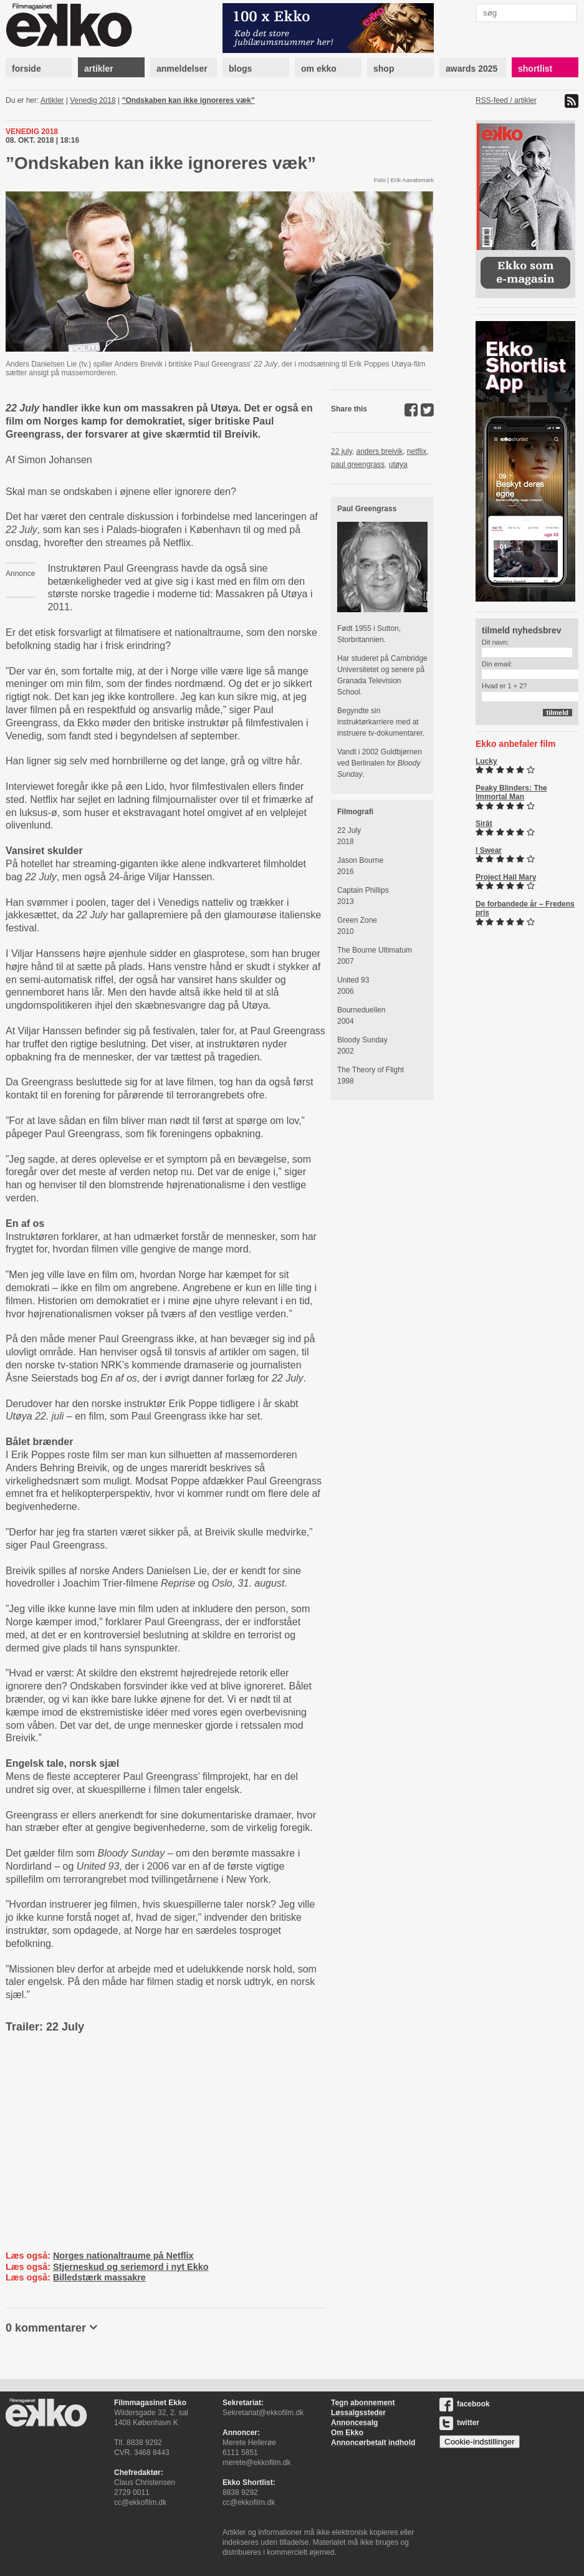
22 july (341, 451)
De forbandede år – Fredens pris (525, 908)
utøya (398, 464)
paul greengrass (358, 464)
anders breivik (379, 451)
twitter (459, 2422)
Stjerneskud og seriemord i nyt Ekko (131, 2267)
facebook (464, 2404)
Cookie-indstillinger (479, 2441)
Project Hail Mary (506, 877)
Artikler (52, 100)
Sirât (484, 823)
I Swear (489, 850)
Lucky (486, 761)
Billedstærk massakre (99, 2277)
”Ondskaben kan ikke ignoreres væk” (188, 100)
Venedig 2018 (92, 100)
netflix (416, 451)
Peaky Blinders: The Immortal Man (511, 792)
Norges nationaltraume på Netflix (123, 2256)
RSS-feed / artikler (506, 100)
